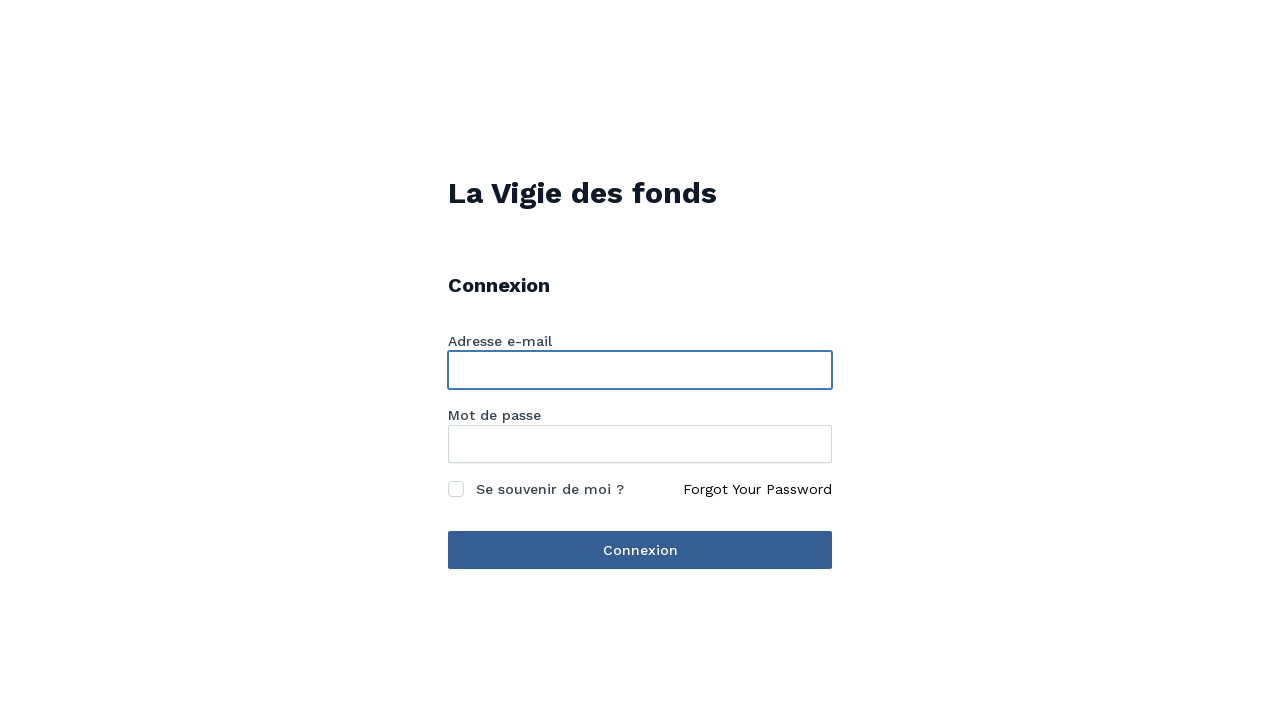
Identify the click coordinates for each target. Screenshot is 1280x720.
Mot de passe (494, 415)
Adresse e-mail (500, 341)
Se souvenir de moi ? (550, 489)
